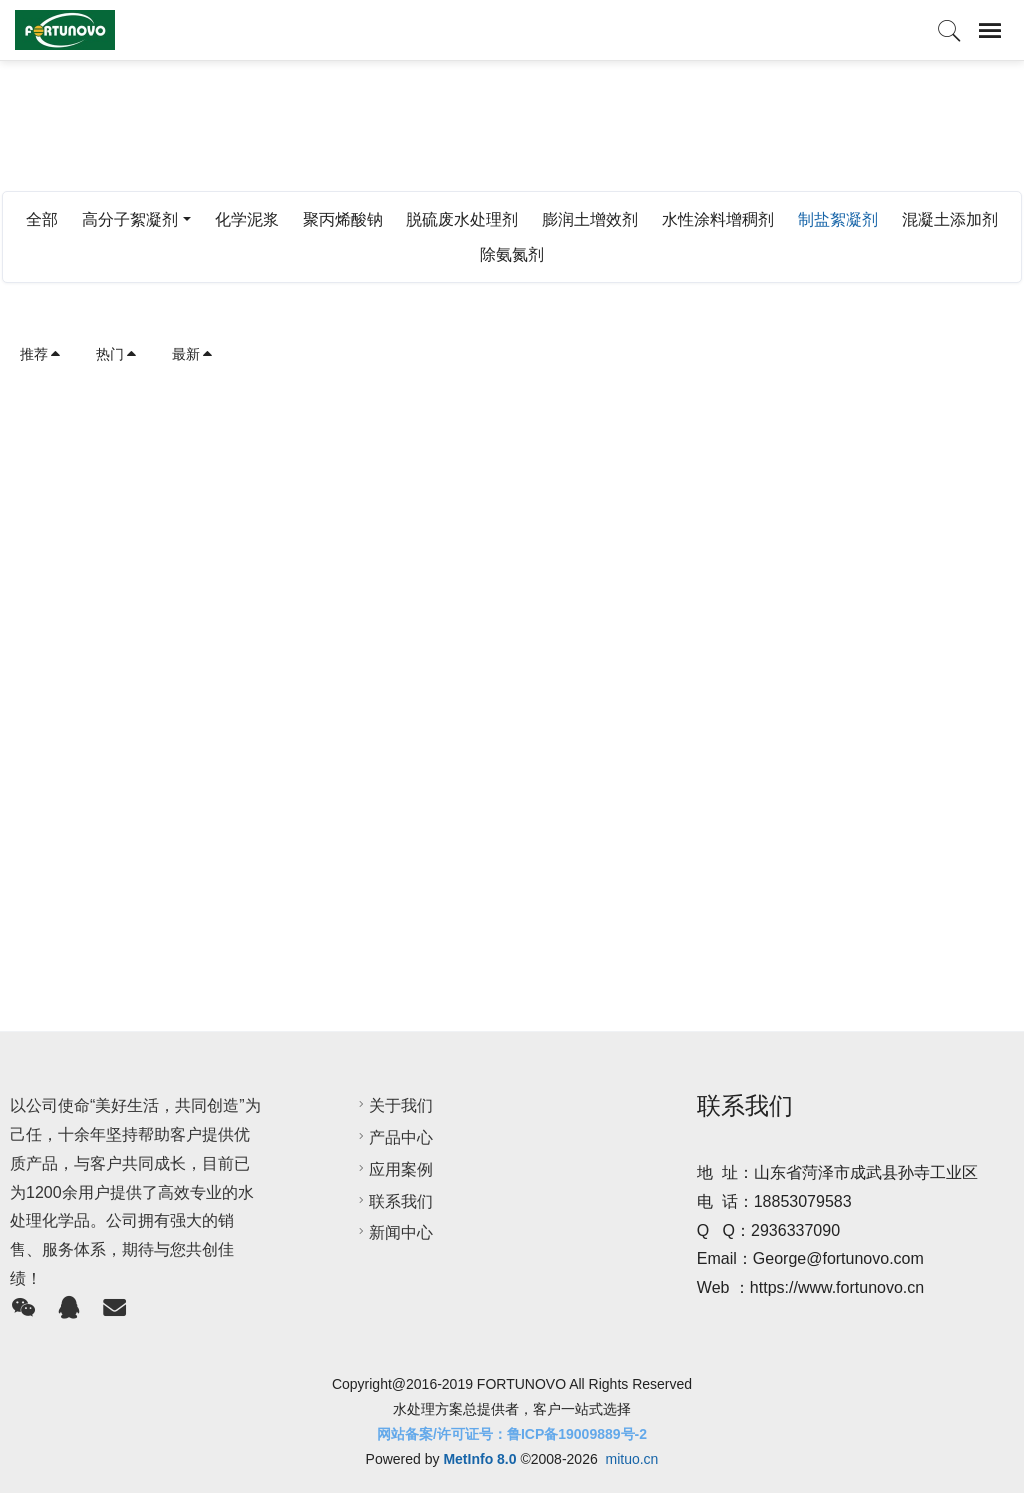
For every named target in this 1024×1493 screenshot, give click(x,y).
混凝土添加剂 (950, 219)
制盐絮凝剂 (838, 219)
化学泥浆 (247, 219)
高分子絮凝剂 (130, 219)
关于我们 (393, 1105)
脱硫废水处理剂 (462, 219)
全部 (42, 219)
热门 (117, 354)
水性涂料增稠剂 (718, 219)
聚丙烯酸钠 (343, 219)
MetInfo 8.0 (479, 1459)
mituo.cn (631, 1459)
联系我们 (393, 1201)
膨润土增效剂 (590, 219)
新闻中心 (393, 1232)
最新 (193, 354)
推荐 (41, 354)
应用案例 (393, 1169)
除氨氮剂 (512, 254)
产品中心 (393, 1137)
